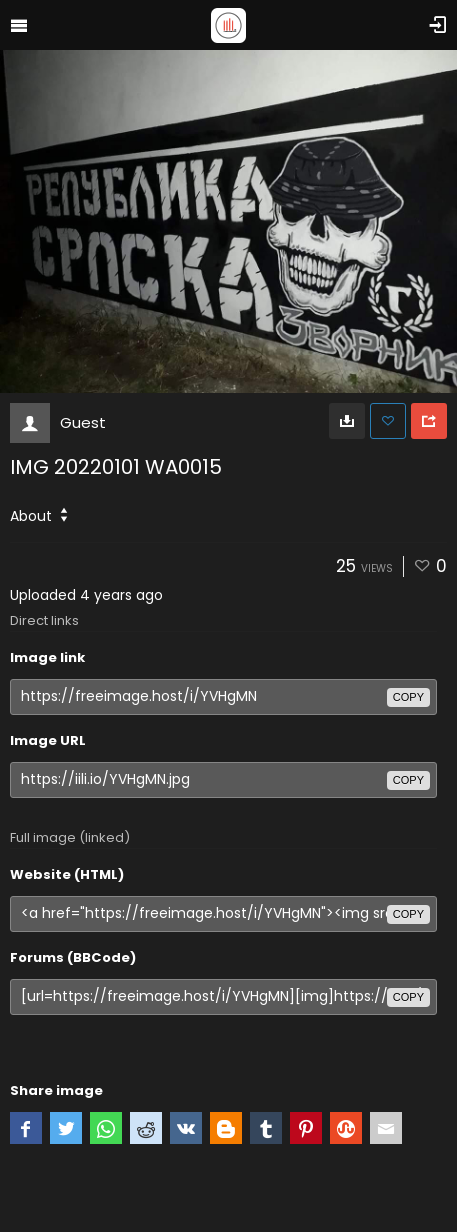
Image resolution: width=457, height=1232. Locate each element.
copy (408, 697)
